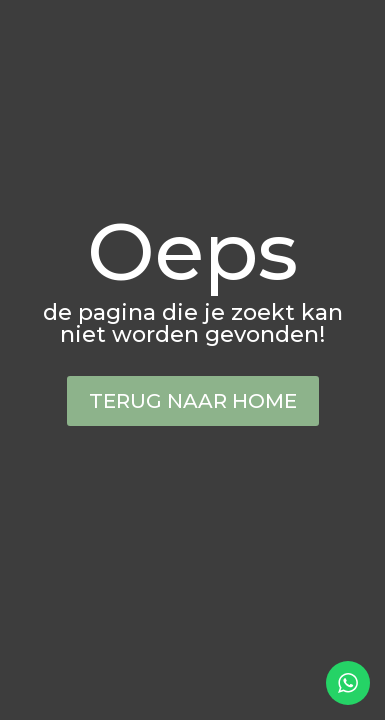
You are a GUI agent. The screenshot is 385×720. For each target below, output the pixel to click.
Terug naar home (193, 401)
